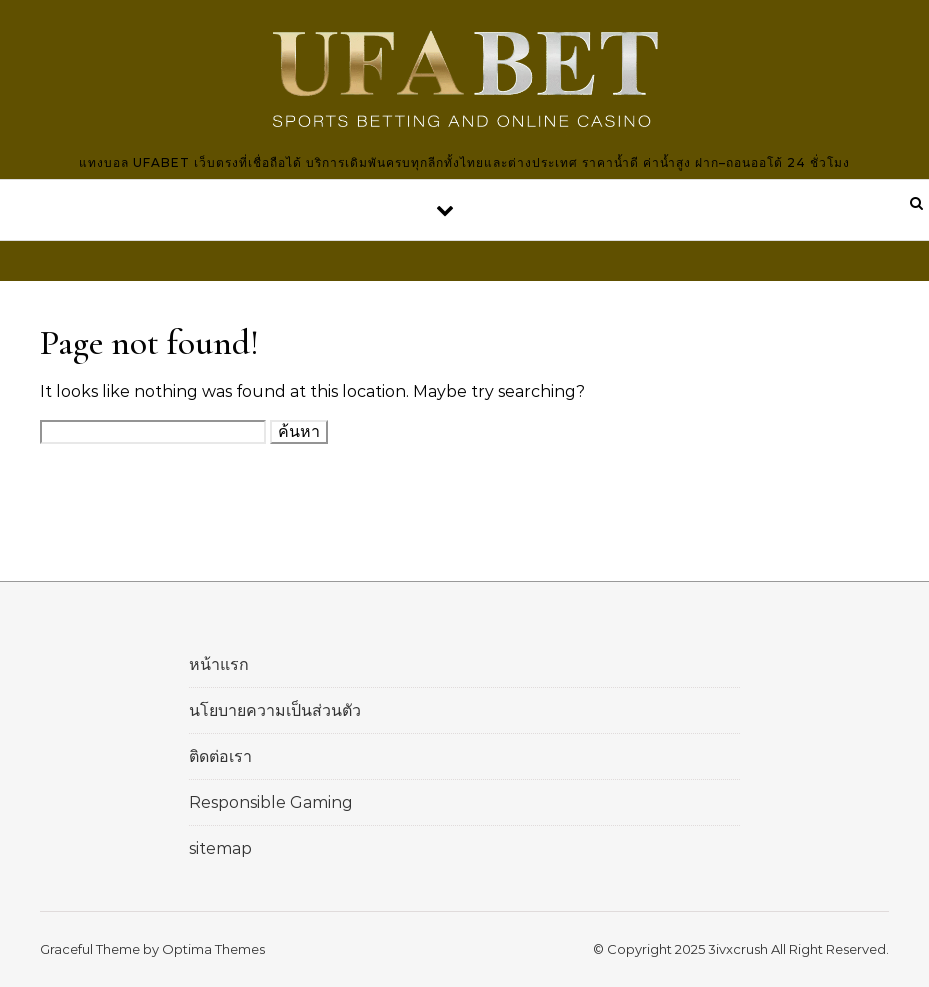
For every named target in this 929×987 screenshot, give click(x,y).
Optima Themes (213, 949)
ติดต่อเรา (220, 756)
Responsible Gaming (271, 802)
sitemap (220, 848)
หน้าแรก (219, 664)
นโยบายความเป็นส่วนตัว (275, 710)
